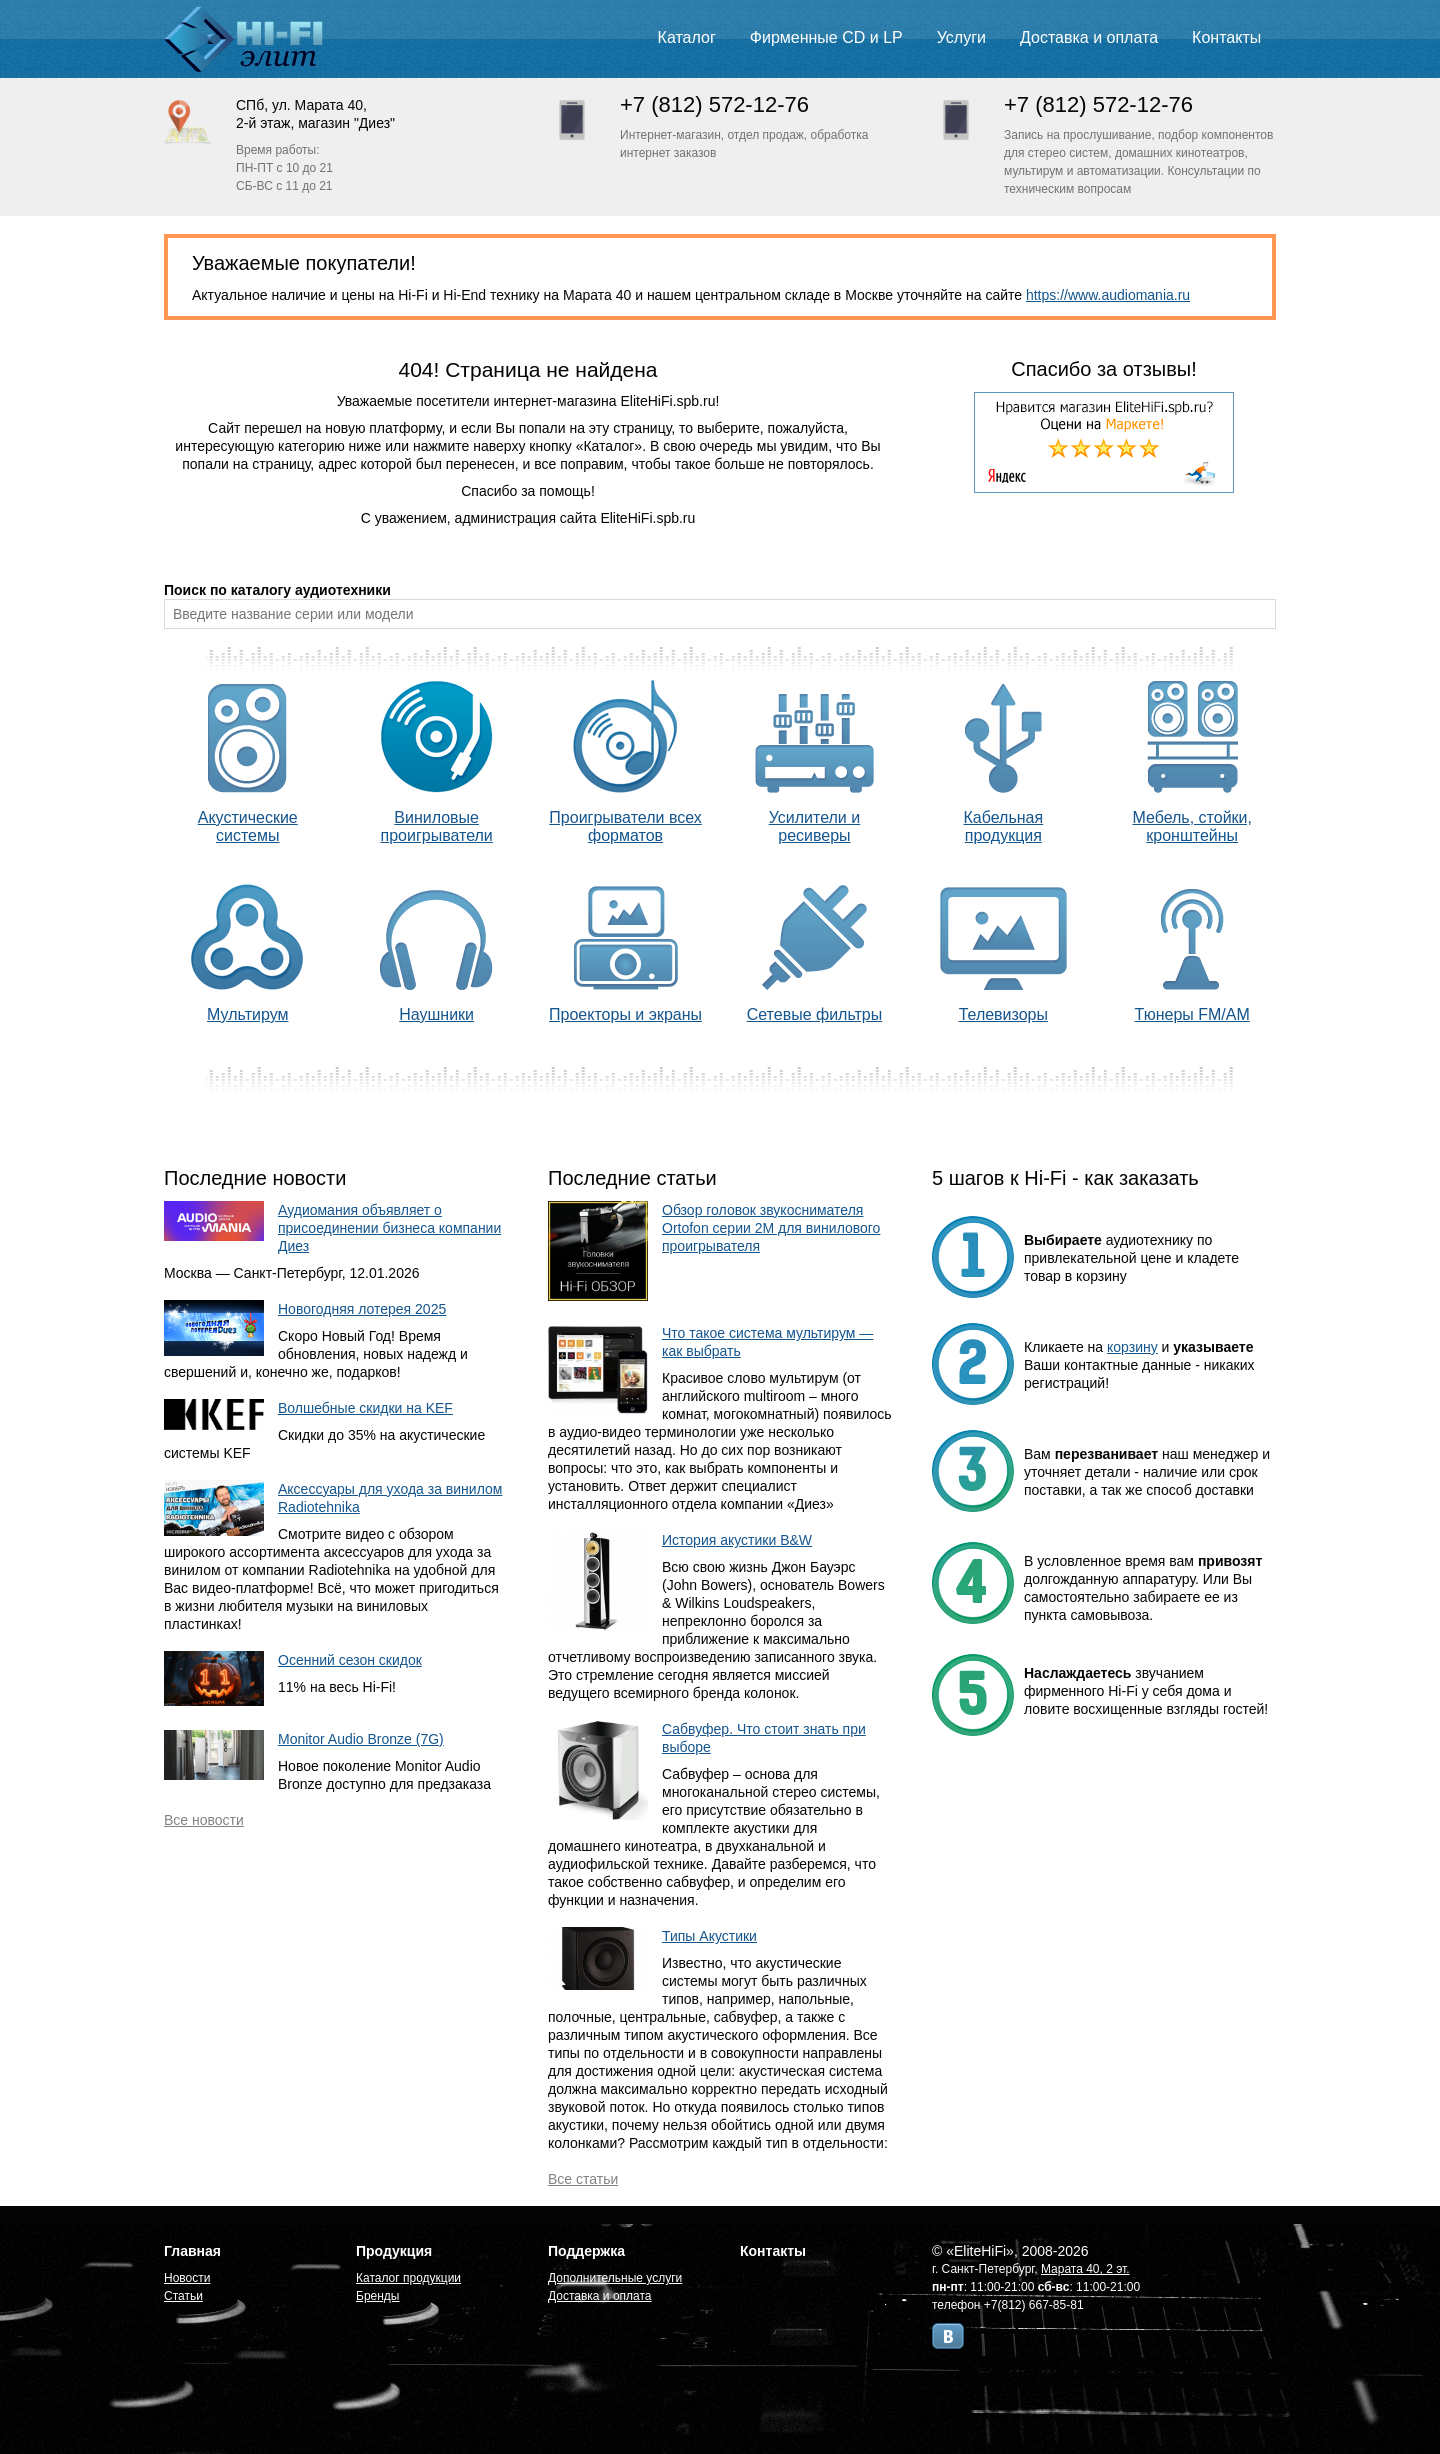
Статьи (183, 2296)
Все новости (204, 1820)
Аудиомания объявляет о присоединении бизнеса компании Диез (389, 1228)
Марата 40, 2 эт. (1085, 2269)
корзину (1132, 1347)
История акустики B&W (737, 1540)
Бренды (377, 2296)
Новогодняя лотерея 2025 (362, 1309)
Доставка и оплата (1089, 37)
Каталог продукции (408, 2278)
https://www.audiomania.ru (1108, 295)
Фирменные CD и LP (826, 37)
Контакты (1226, 37)
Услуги (961, 37)
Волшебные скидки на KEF (365, 1408)
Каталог (687, 37)
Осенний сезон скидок (350, 1660)
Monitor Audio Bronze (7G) (361, 1739)
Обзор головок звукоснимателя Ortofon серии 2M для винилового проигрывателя (771, 1228)
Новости (187, 2278)
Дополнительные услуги (615, 2278)
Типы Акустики (709, 1936)
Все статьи (583, 2179)
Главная (192, 2251)
